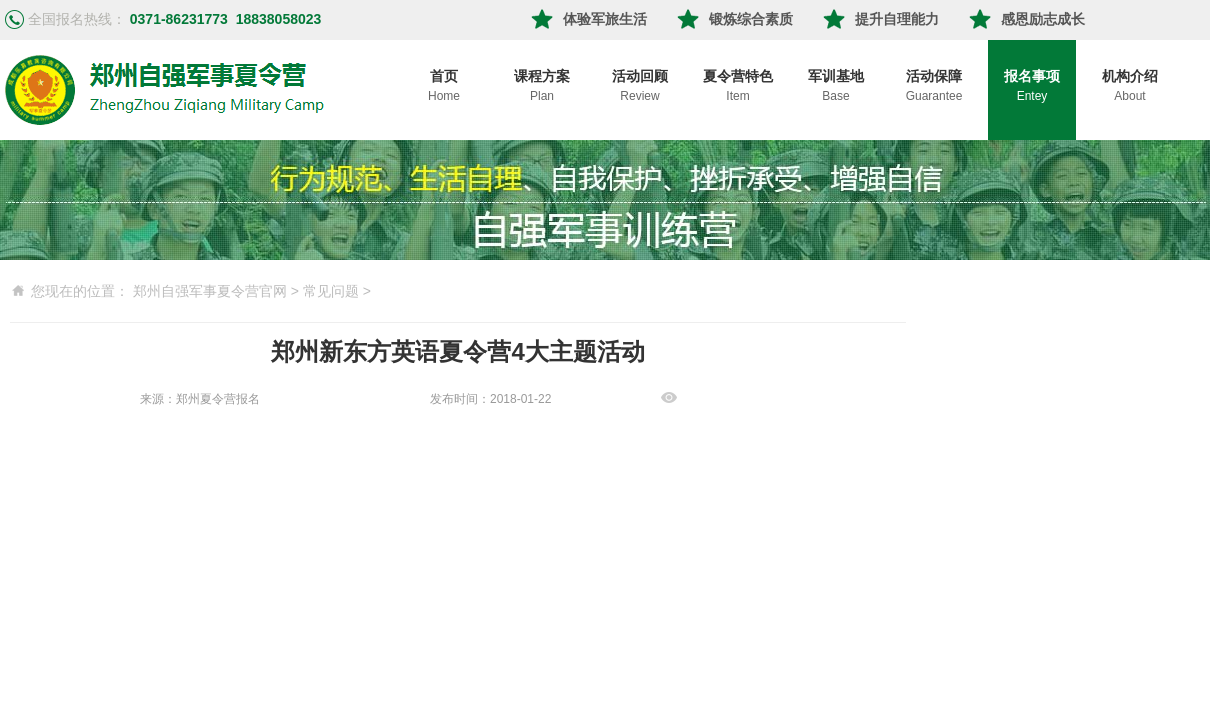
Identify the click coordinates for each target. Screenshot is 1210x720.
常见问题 (331, 291)
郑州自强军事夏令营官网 (210, 291)
